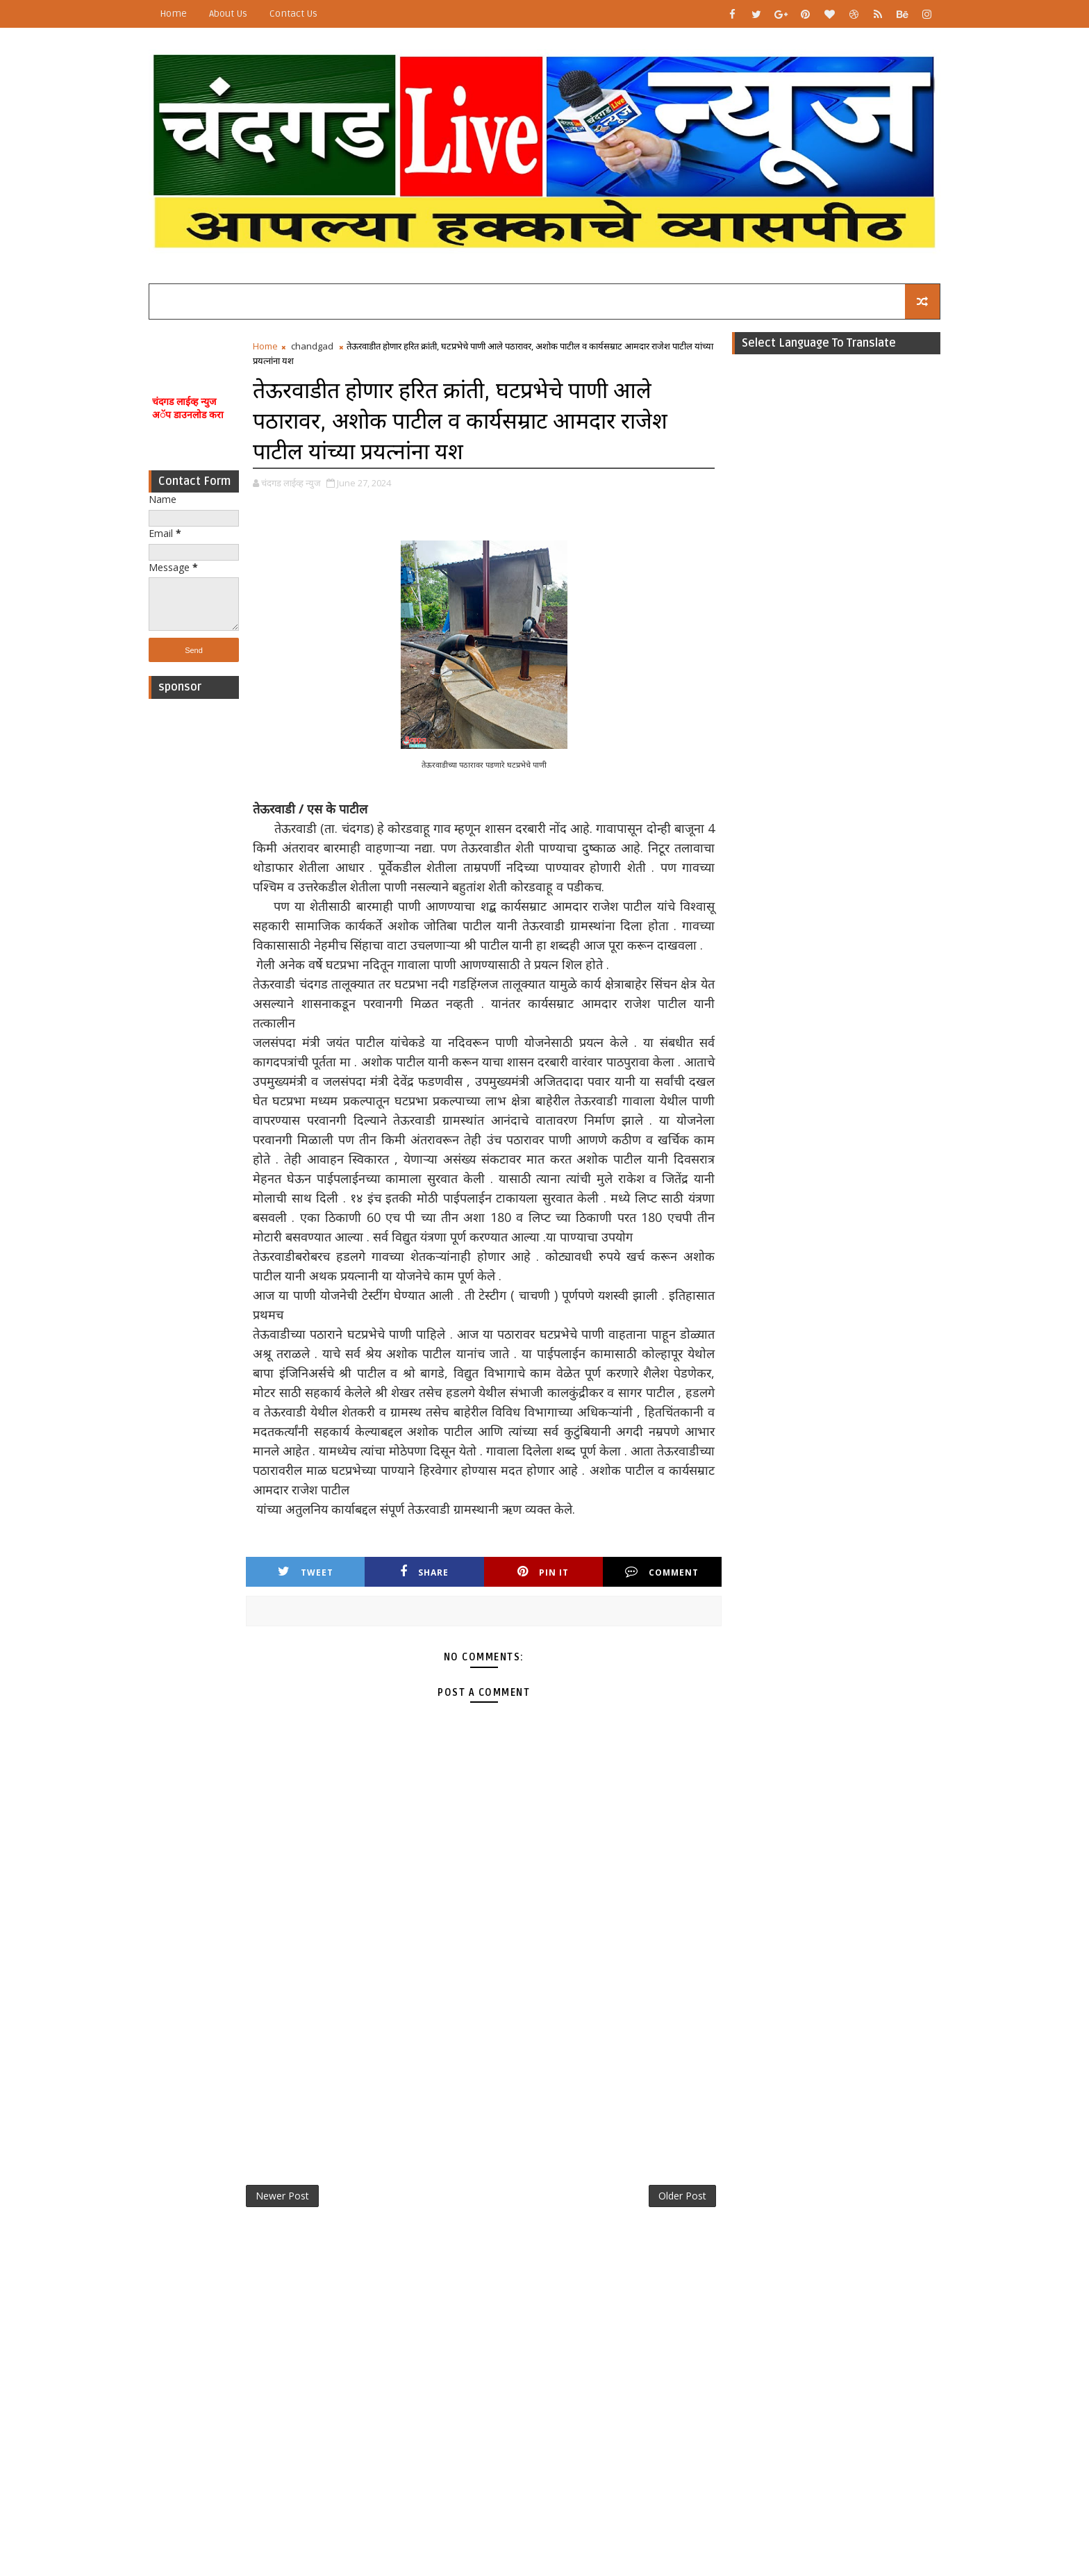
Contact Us (293, 13)
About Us (228, 13)
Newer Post (282, 2195)
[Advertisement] (193, 914)
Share (424, 1571)
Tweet (305, 1571)
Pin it (543, 1571)
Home (173, 13)
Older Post (682, 2195)
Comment (662, 1571)
